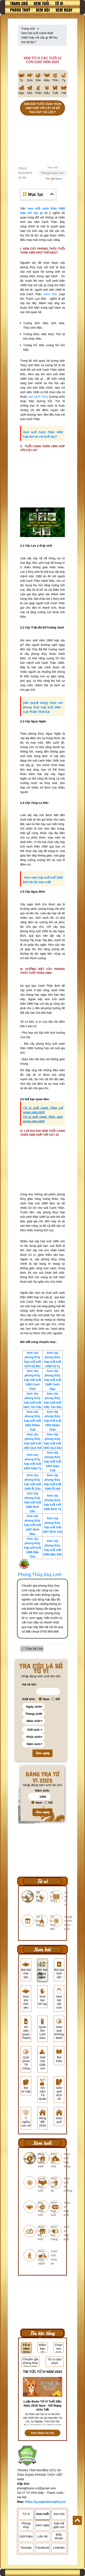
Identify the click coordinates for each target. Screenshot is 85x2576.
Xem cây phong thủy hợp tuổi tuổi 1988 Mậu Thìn (32, 1547)
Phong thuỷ (20, 10)
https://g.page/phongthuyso (45, 2501)
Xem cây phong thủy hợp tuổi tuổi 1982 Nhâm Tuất (32, 1420)
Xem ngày (64, 10)
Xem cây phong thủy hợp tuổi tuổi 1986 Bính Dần (32, 1502)
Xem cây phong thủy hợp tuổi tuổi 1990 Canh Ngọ (52, 1379)
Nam (44, 1699)
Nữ (55, 1699)
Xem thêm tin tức (42, 2433)
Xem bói (43, 10)
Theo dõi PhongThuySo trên (52, 173)
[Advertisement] (42, 141)
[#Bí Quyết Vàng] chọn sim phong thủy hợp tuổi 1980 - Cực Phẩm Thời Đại (43, 707)
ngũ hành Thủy (38, 396)
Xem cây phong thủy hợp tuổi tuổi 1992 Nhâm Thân (52, 1420)
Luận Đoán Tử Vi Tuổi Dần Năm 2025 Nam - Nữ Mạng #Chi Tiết (42, 2405)
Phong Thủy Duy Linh (40, 1574)
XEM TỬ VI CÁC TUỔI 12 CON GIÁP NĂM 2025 (42, 60)
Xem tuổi (41, 3)
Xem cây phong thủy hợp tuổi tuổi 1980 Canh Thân (32, 1379)
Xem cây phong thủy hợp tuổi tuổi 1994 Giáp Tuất (52, 1461)
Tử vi (59, 3)
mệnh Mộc (50, 294)
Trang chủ (19, 3)
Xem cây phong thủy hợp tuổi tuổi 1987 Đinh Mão (32, 1525)
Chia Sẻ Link (34, 1648)
